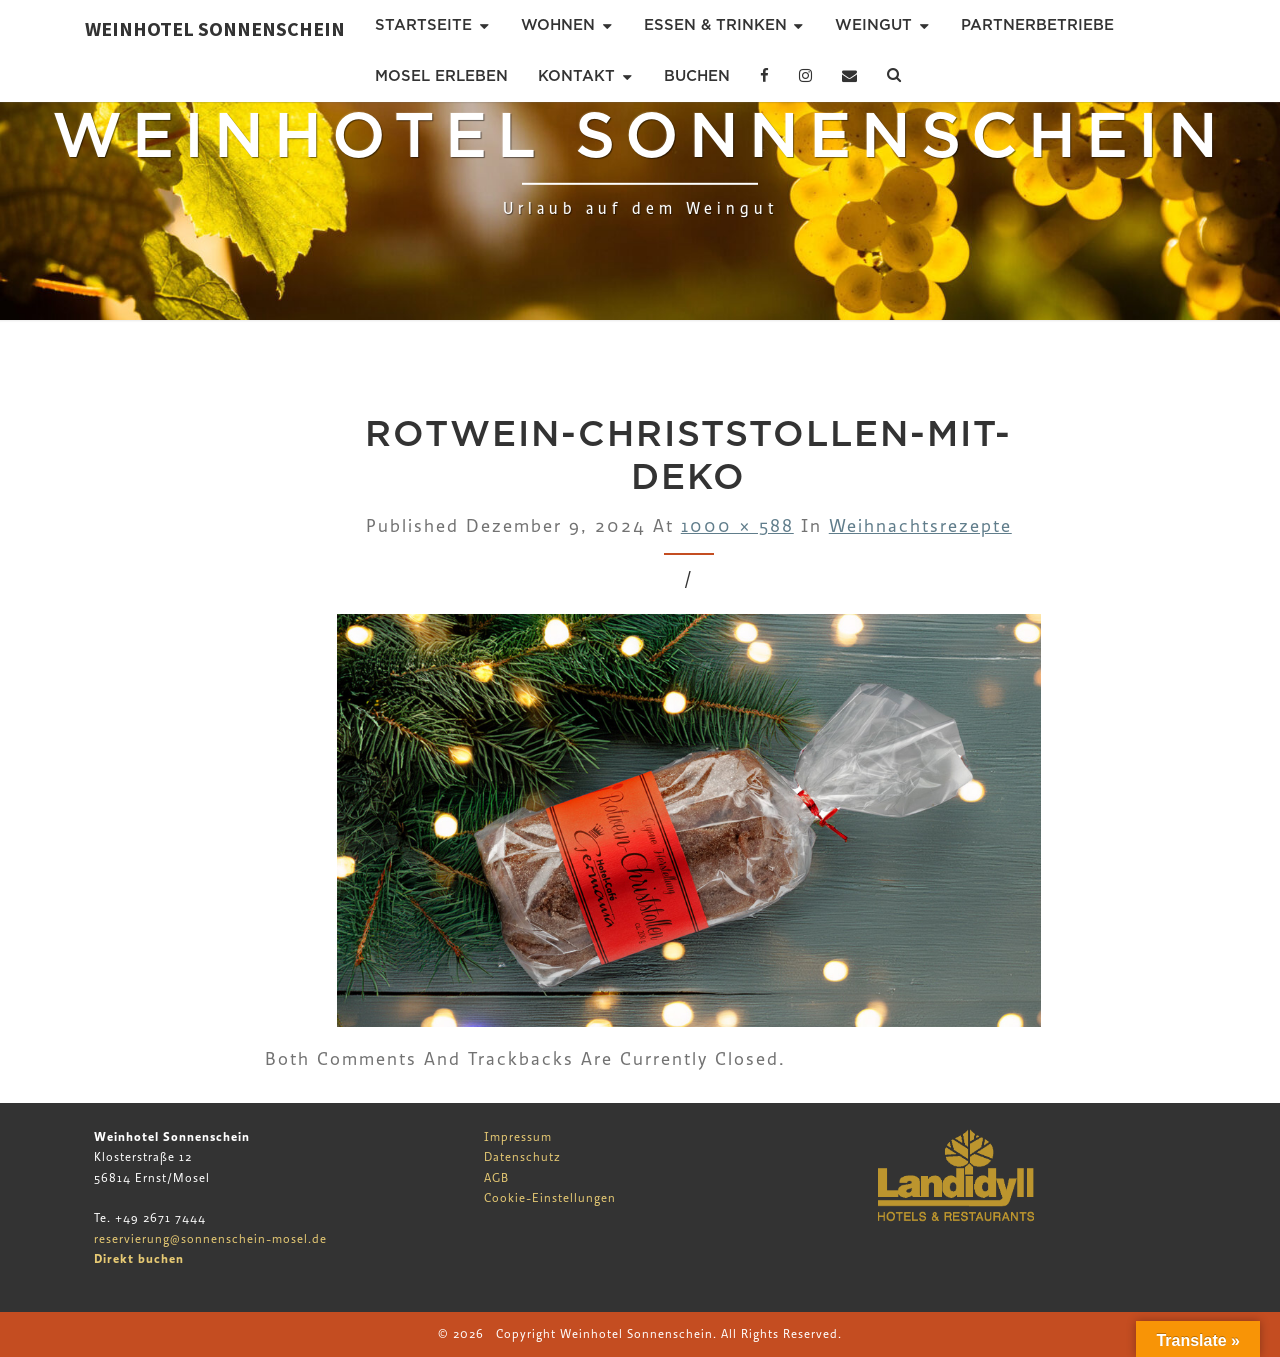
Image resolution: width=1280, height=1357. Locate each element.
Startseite (423, 25)
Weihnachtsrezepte (920, 526)
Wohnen (558, 25)
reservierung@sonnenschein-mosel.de (210, 1239)
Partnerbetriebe (1037, 25)
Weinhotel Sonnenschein (215, 28)
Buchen (697, 76)
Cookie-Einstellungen (550, 1198)
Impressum (518, 1137)
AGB (496, 1178)
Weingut (873, 25)
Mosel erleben (441, 76)
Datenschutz (522, 1157)
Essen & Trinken (715, 25)
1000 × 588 (737, 526)
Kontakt (576, 76)
